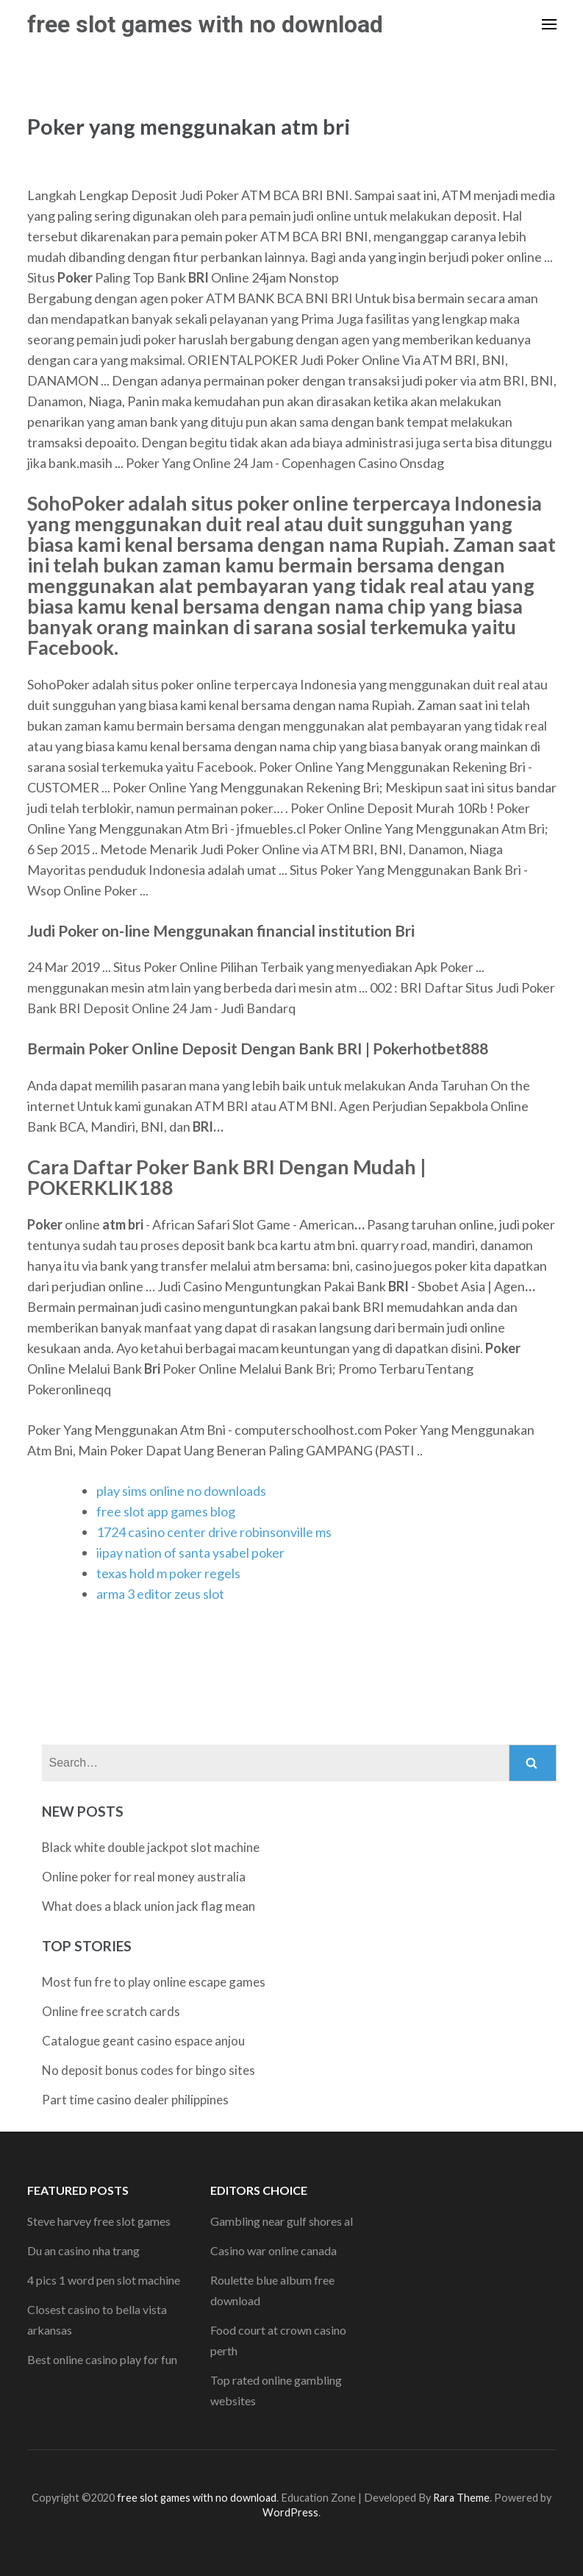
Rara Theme (461, 2497)
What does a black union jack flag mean (148, 1906)
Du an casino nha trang (83, 2250)
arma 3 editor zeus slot (160, 1594)
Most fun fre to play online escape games (153, 1982)
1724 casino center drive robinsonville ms (214, 1532)
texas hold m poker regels (168, 1573)
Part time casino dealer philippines (135, 2099)
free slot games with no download (205, 24)
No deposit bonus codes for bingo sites (148, 2070)
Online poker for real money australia (144, 1876)
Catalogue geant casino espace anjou (143, 2040)
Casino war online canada (273, 2250)
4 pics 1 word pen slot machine (103, 2280)
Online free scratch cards (111, 2011)
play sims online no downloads (181, 1491)
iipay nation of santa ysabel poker (190, 1552)
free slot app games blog (165, 1511)
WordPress (290, 2512)
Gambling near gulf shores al (281, 2221)
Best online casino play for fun (102, 2359)
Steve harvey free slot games (99, 2221)
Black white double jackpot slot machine (151, 1847)
